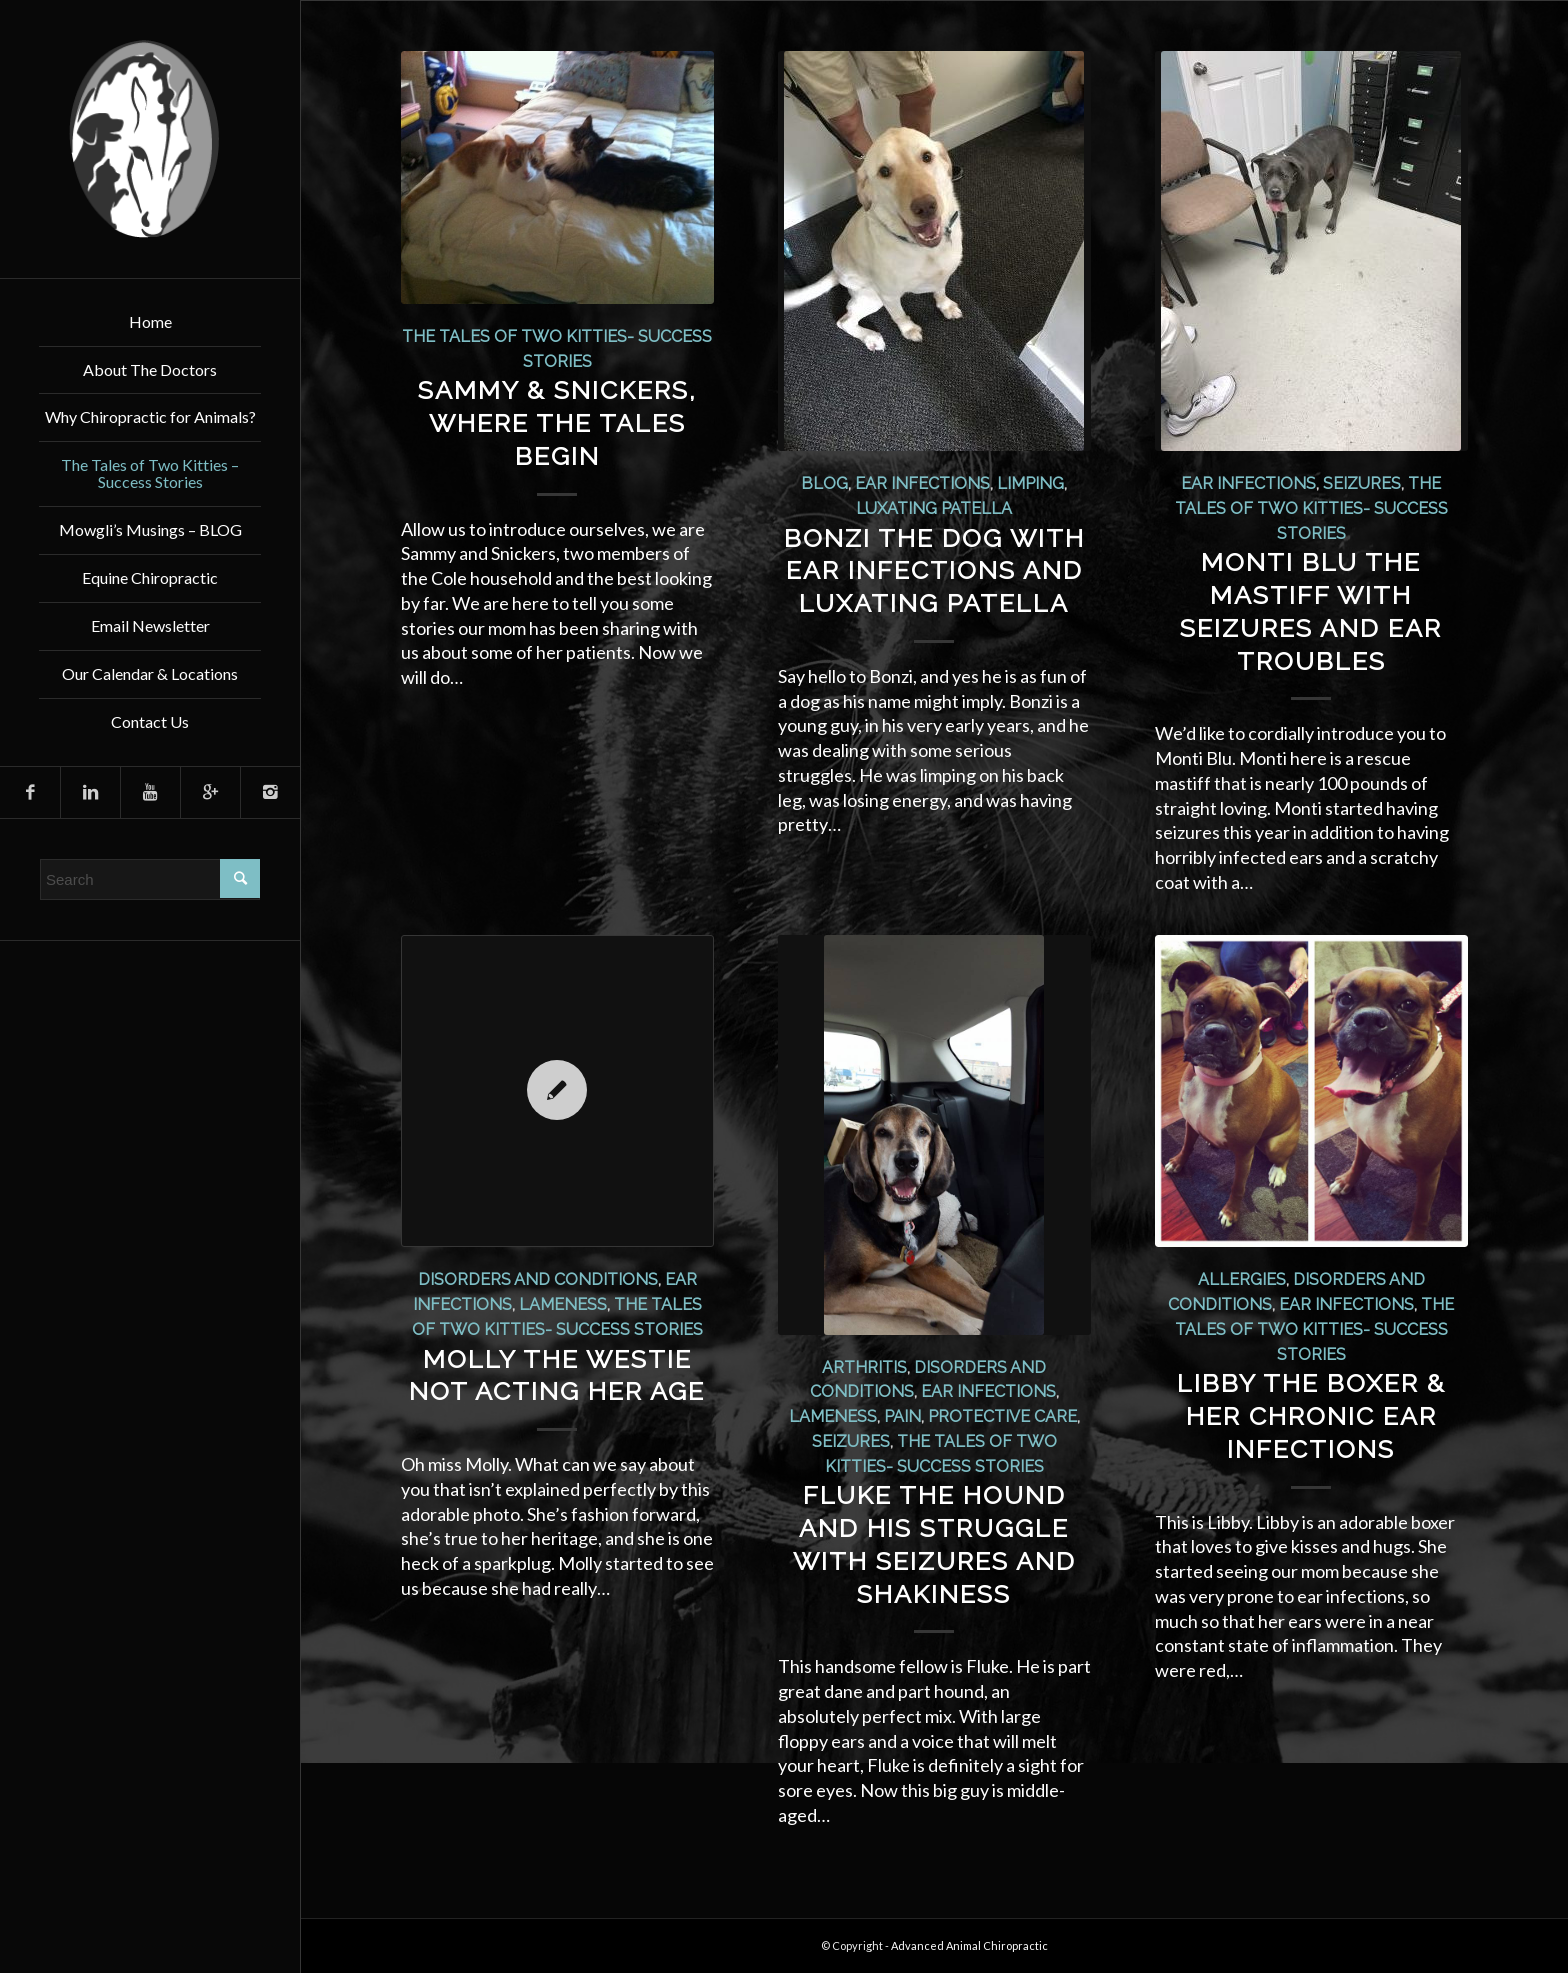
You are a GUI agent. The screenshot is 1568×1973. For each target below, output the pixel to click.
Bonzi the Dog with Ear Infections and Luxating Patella (934, 571)
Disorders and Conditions (538, 1279)
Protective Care (1002, 1416)
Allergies (1242, 1279)
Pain (902, 1416)
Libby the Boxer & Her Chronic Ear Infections (1311, 1416)
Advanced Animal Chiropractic (969, 1945)
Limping (1030, 483)
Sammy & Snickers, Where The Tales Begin (557, 423)
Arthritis (864, 1367)
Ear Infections (922, 483)
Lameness (563, 1304)
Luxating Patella (934, 508)
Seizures (1362, 483)
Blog (824, 483)
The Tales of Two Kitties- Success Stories (1311, 508)
